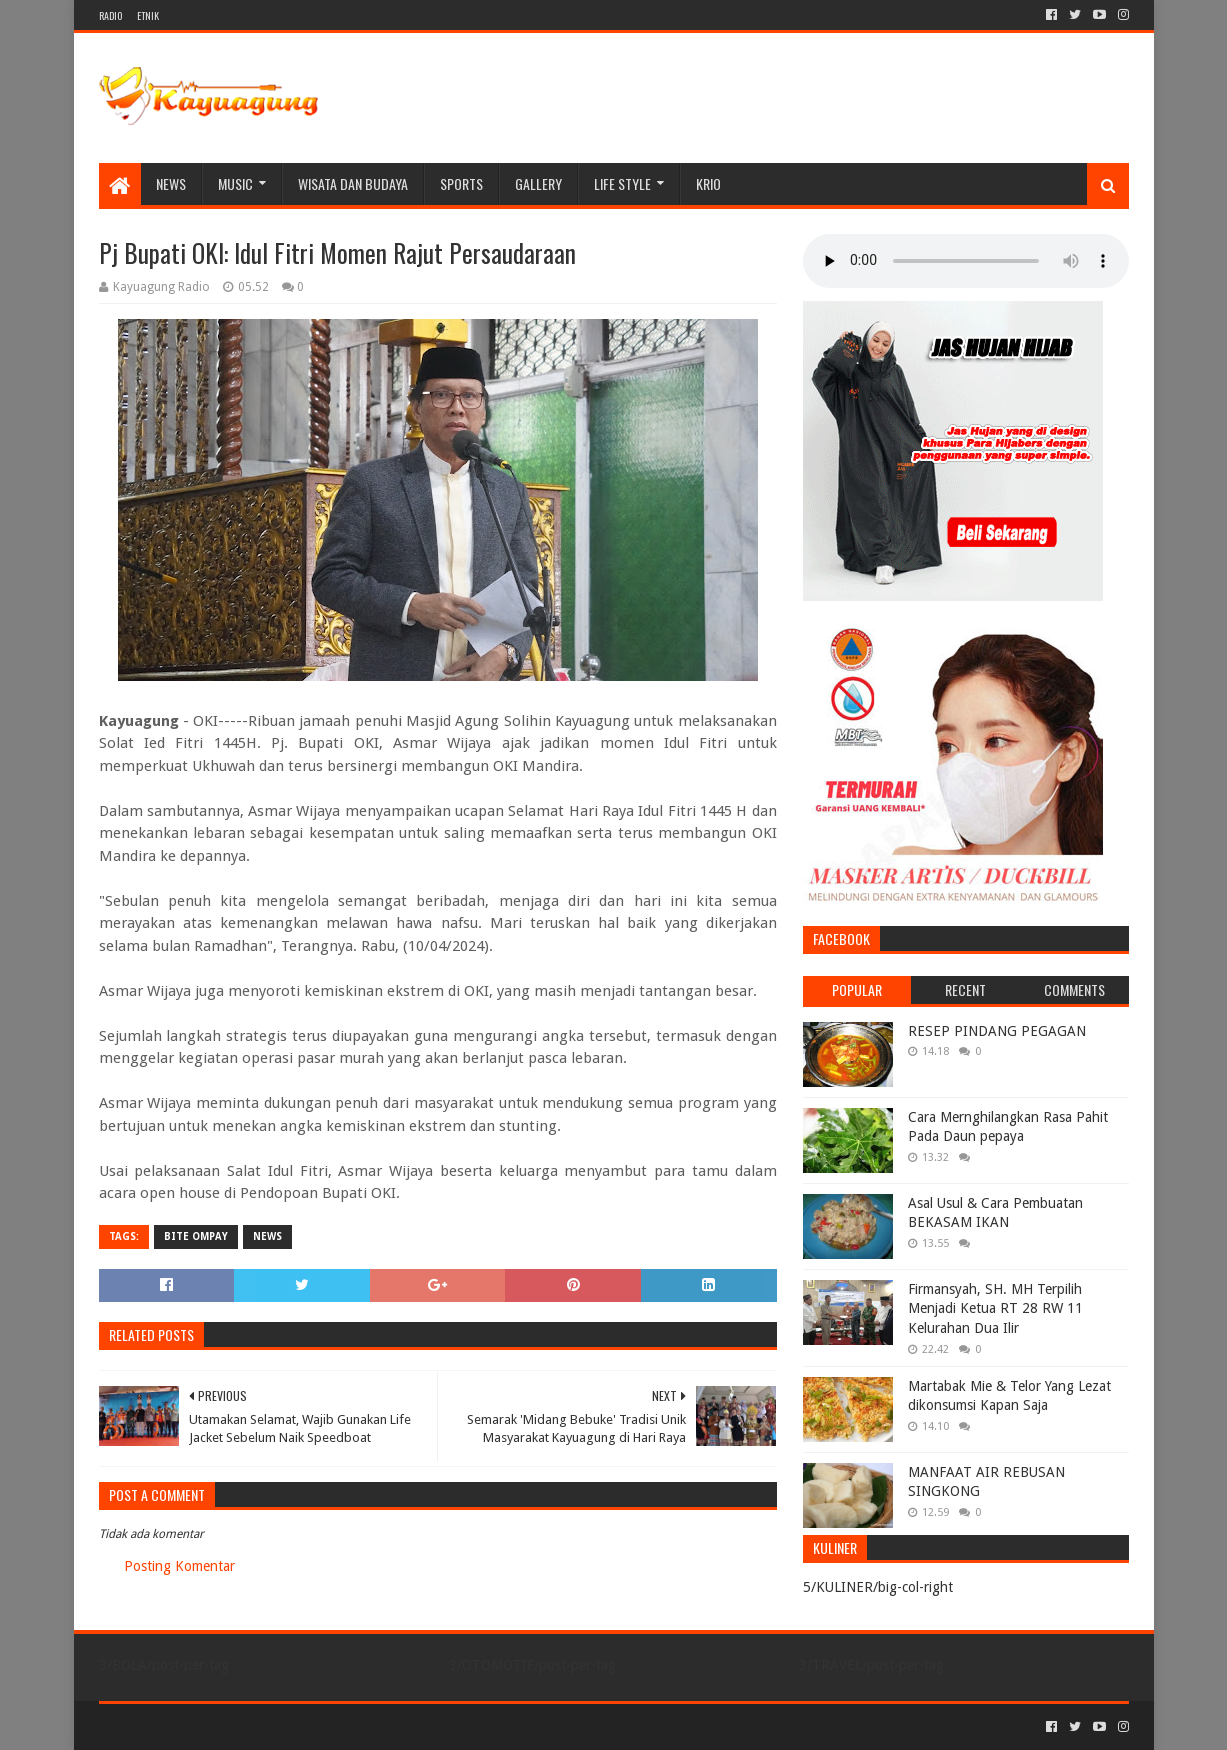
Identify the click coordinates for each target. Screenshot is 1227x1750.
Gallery (538, 183)
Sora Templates (210, 1726)
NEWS (171, 183)
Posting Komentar (179, 1566)
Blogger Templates (325, 1726)
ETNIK (148, 15)
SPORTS (461, 183)
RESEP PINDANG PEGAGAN (997, 1031)
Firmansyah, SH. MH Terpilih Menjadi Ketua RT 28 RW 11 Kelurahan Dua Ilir (995, 1308)
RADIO (110, 15)
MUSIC (235, 183)
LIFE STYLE (622, 183)
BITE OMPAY (196, 1236)
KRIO (708, 183)
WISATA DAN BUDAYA (353, 183)
